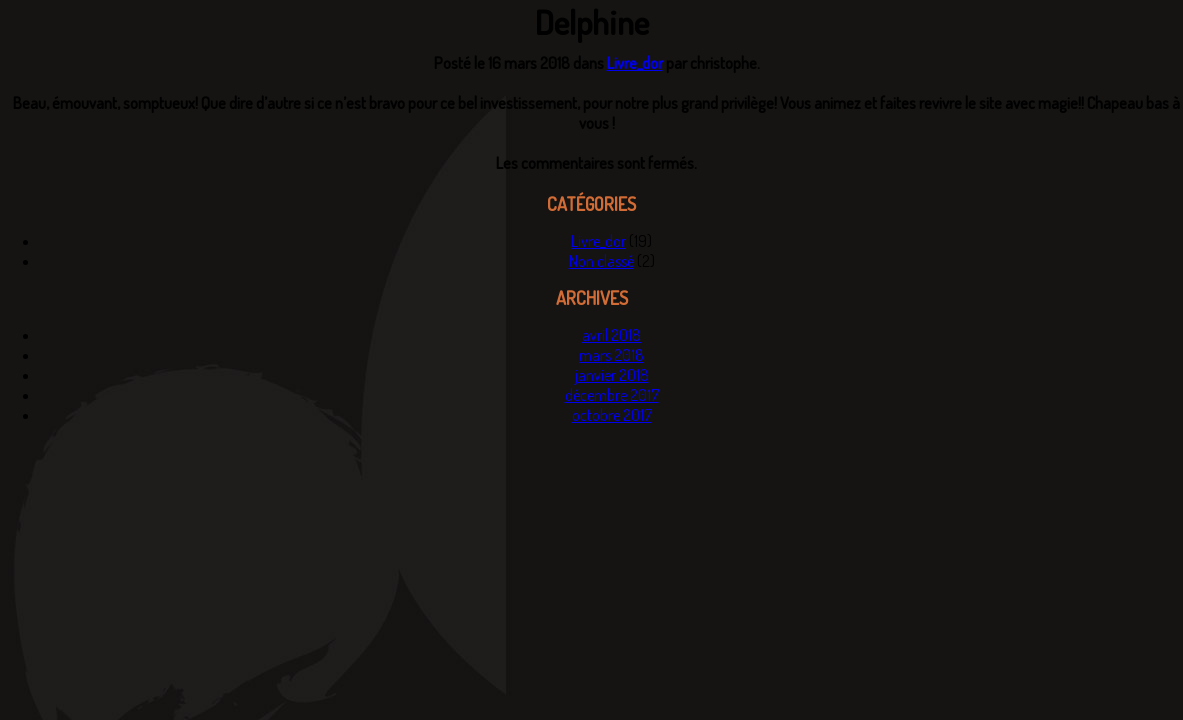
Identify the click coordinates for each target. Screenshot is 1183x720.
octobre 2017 (612, 415)
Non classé (601, 261)
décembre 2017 (612, 395)
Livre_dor (635, 63)
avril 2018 (611, 335)
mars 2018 (611, 355)
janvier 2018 (612, 375)
